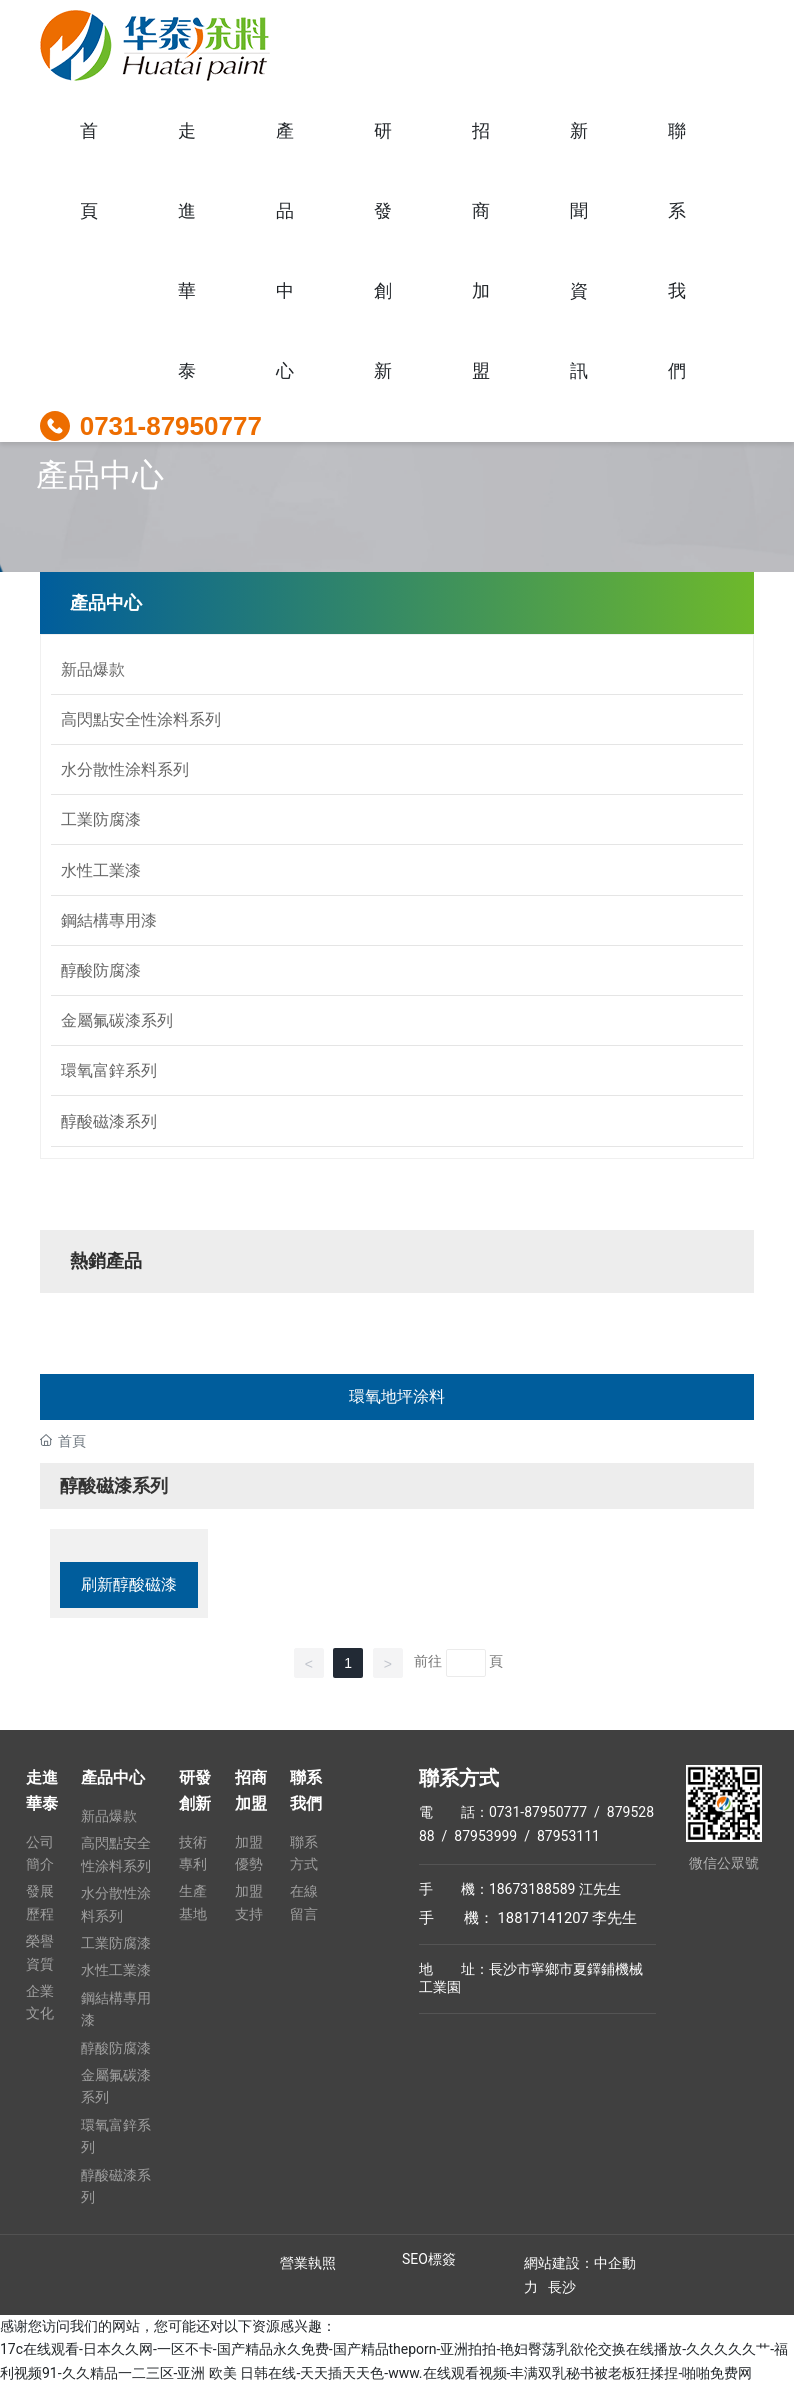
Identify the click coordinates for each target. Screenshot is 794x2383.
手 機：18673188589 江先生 (520, 1886)
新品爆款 (93, 668)
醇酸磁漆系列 (109, 1118)
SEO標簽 (429, 2257)
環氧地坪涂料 (397, 1394)
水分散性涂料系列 (125, 768)
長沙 (562, 2285)
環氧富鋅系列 (109, 1068)
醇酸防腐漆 (101, 968)
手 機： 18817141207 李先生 (528, 1915)
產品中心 (100, 475)
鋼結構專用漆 (109, 918)
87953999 (485, 1833)
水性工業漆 (101, 868)
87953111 (566, 1833)
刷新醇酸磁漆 (129, 1582)
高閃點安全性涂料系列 (141, 718)
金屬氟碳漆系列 (117, 1018)
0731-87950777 (171, 426)
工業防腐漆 (101, 818)
